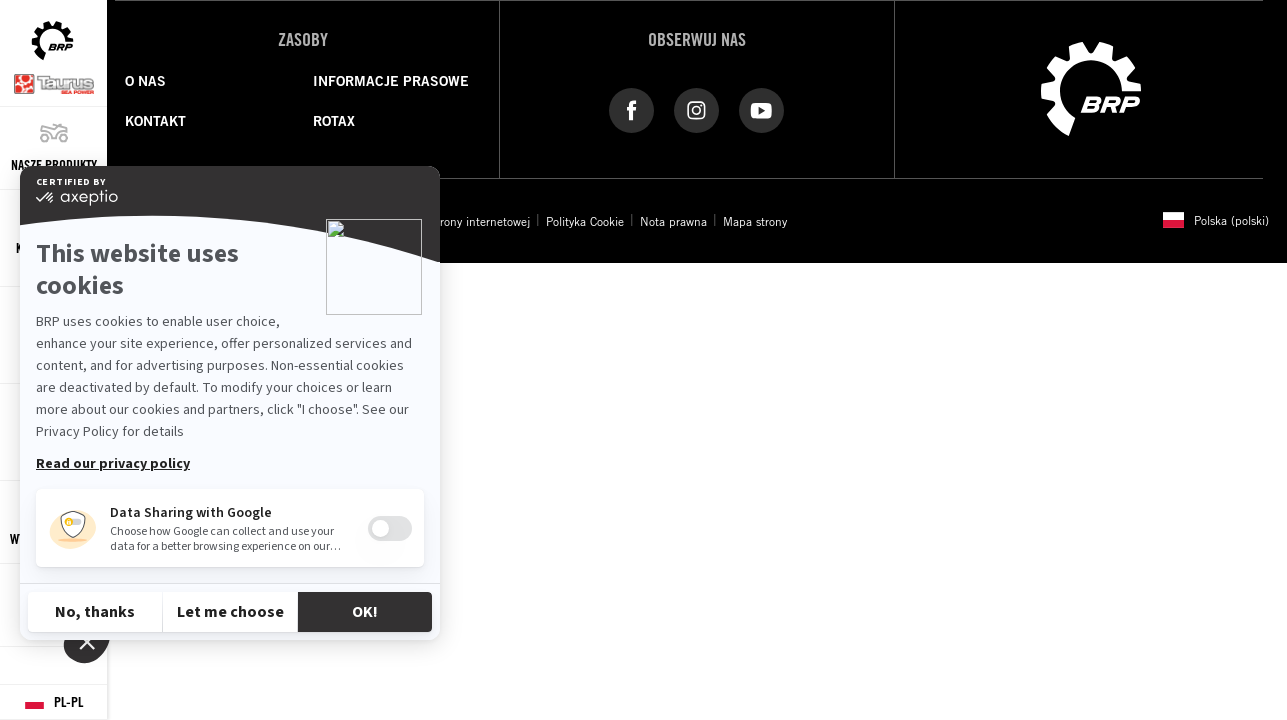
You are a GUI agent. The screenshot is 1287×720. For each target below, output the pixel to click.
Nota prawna (673, 221)
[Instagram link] (696, 109)
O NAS (145, 81)
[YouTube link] (761, 109)
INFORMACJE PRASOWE (391, 81)
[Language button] (53, 702)
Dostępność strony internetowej (448, 221)
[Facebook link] (631, 109)
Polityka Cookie (585, 221)
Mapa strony (755, 221)
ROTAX (334, 121)
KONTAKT (155, 121)
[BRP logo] (1091, 87)
